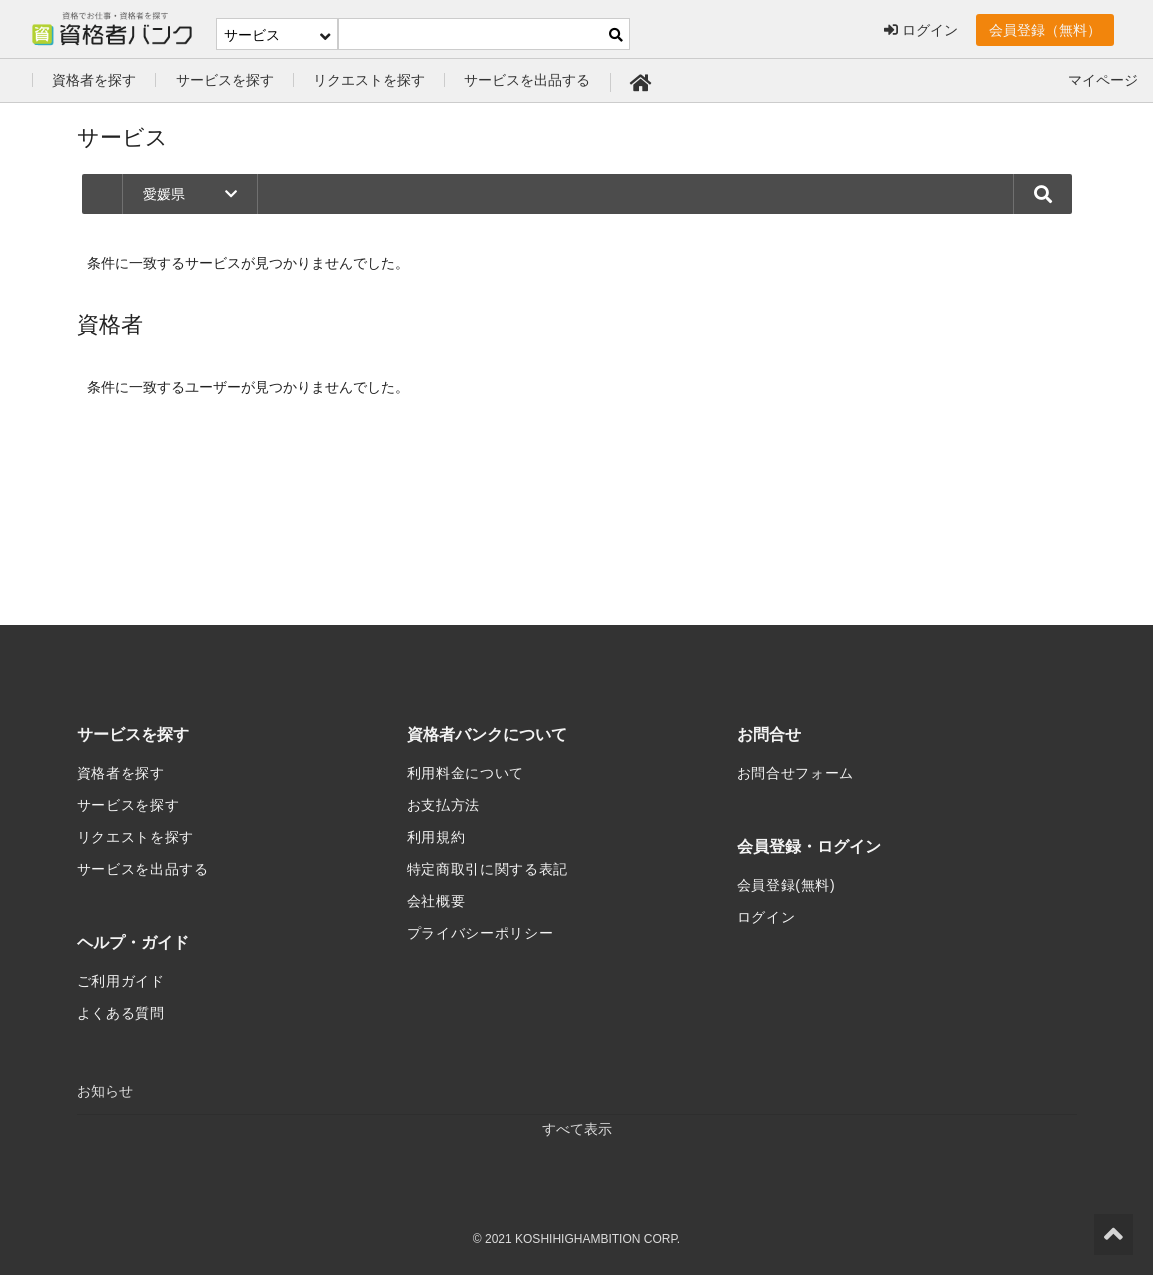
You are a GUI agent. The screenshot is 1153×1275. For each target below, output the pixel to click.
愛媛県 (190, 194)
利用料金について (466, 773)
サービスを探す (225, 80)
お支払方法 (444, 805)
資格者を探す (94, 80)
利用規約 (436, 837)
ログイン (921, 30)
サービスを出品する (527, 80)
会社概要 (436, 901)
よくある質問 (121, 1013)
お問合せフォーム (796, 773)
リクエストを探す (369, 80)
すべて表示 (577, 1129)
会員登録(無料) (786, 885)
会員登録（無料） (1045, 30)
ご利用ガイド (121, 981)
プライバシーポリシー (480, 933)
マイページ (1103, 80)
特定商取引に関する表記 (488, 869)
